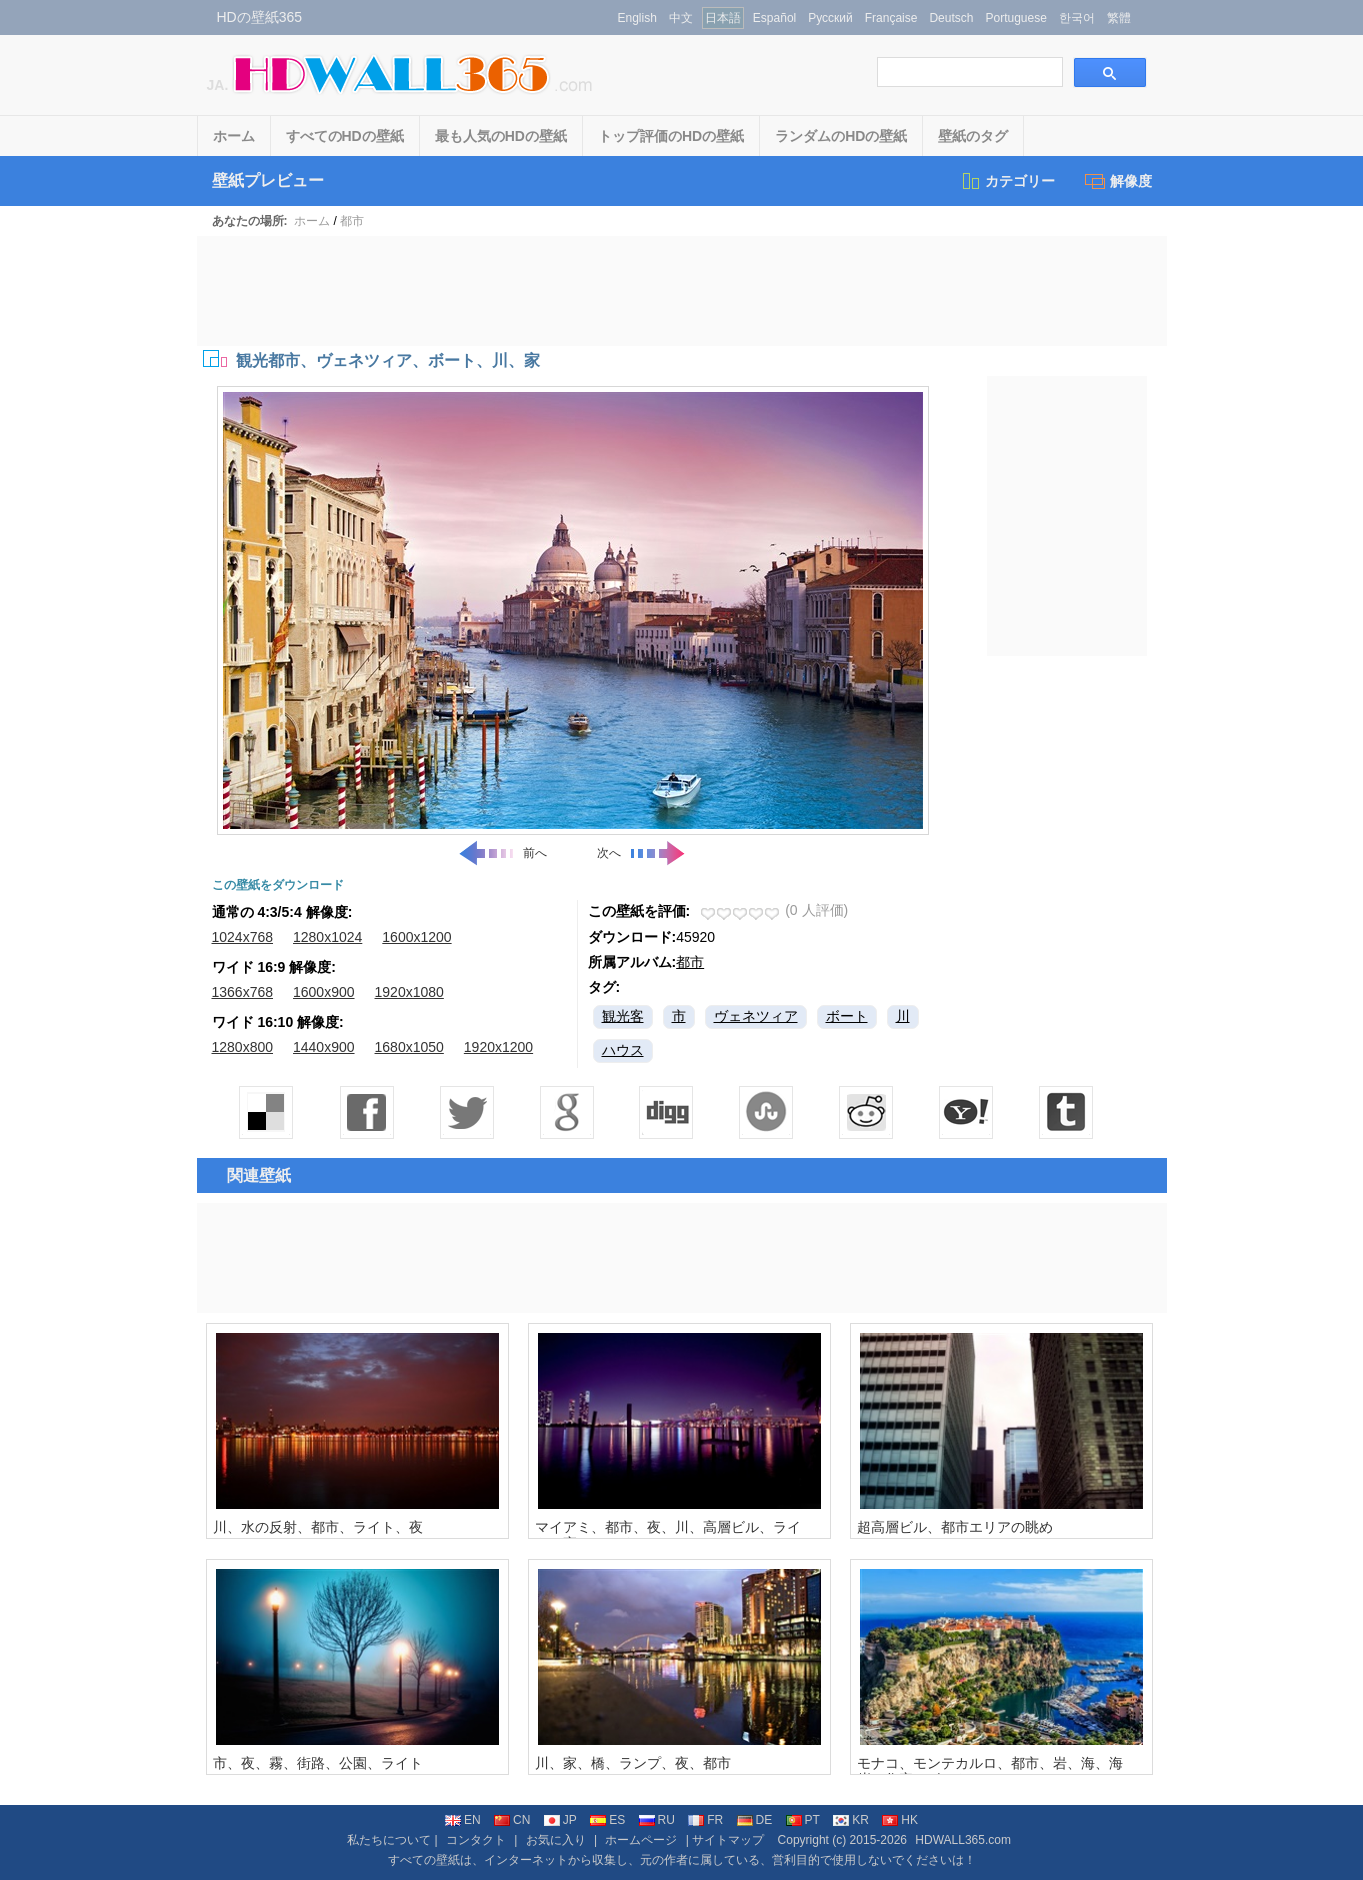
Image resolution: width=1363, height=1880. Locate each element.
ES (607, 1820)
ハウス (623, 1050)
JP (560, 1820)
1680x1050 (409, 1047)
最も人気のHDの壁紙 (501, 136)
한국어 (1077, 18)
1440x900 (324, 1047)
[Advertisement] (682, 291)
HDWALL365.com (963, 1840)
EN (463, 1820)
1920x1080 (409, 992)
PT (803, 1820)
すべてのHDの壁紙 (345, 136)
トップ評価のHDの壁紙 (671, 136)
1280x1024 (327, 937)
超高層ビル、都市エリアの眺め (955, 1527)
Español (774, 18)
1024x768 (243, 937)
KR (851, 1820)
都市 (352, 221)
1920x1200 (498, 1047)
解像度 (1118, 181)
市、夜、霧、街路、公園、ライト (318, 1763)
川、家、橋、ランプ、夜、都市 (633, 1763)
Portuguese (1015, 18)
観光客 (623, 1016)
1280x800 (243, 1047)
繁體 (1119, 18)
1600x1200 (416, 937)
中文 (681, 18)
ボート (847, 1016)
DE (755, 1820)
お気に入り (556, 1840)
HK (900, 1820)
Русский (830, 18)
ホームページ (641, 1840)
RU (657, 1820)
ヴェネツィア (756, 1016)
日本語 (723, 18)
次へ (642, 853)
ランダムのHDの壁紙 (841, 136)
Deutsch (951, 18)
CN (512, 1820)
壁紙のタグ (973, 136)
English (637, 18)
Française (891, 18)
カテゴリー (1007, 181)
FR (705, 1820)
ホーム (234, 136)
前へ (502, 853)
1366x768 (243, 992)
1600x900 (324, 992)
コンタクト (476, 1840)
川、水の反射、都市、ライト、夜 (318, 1527)
